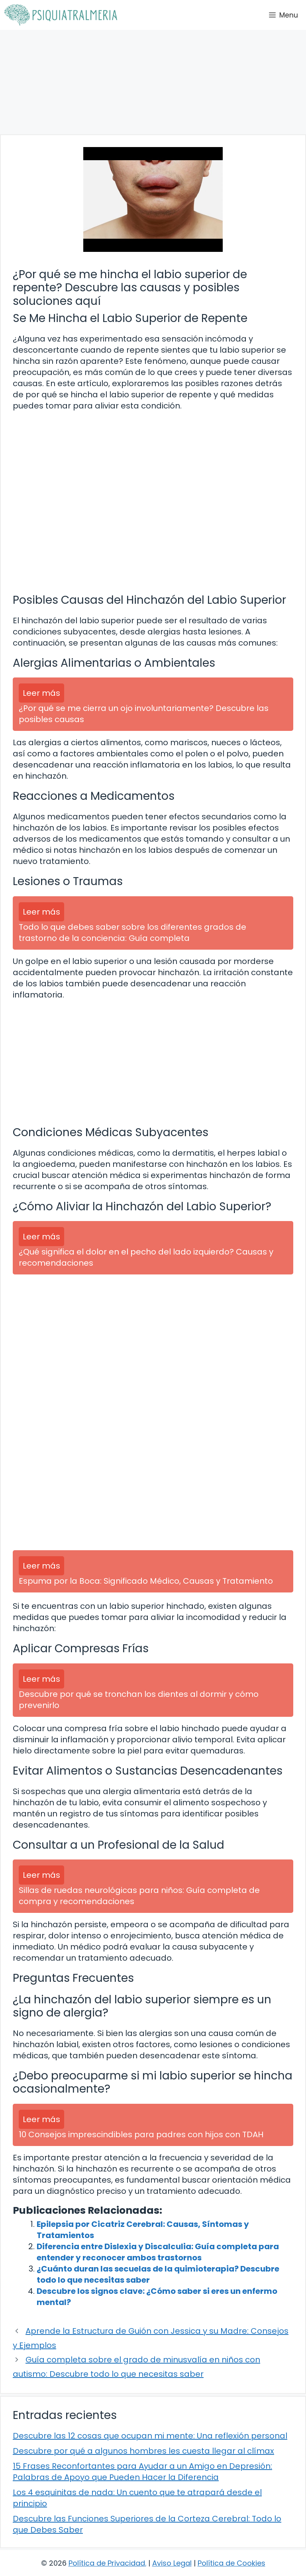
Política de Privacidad (107, 2563)
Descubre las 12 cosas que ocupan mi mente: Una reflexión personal (150, 2435)
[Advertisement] (153, 82)
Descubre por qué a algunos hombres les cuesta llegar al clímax (143, 2450)
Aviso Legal (172, 2563)
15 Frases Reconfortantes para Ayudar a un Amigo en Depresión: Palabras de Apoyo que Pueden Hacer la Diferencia (142, 2471)
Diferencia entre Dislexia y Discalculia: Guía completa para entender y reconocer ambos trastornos (158, 2252)
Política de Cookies (231, 2563)
